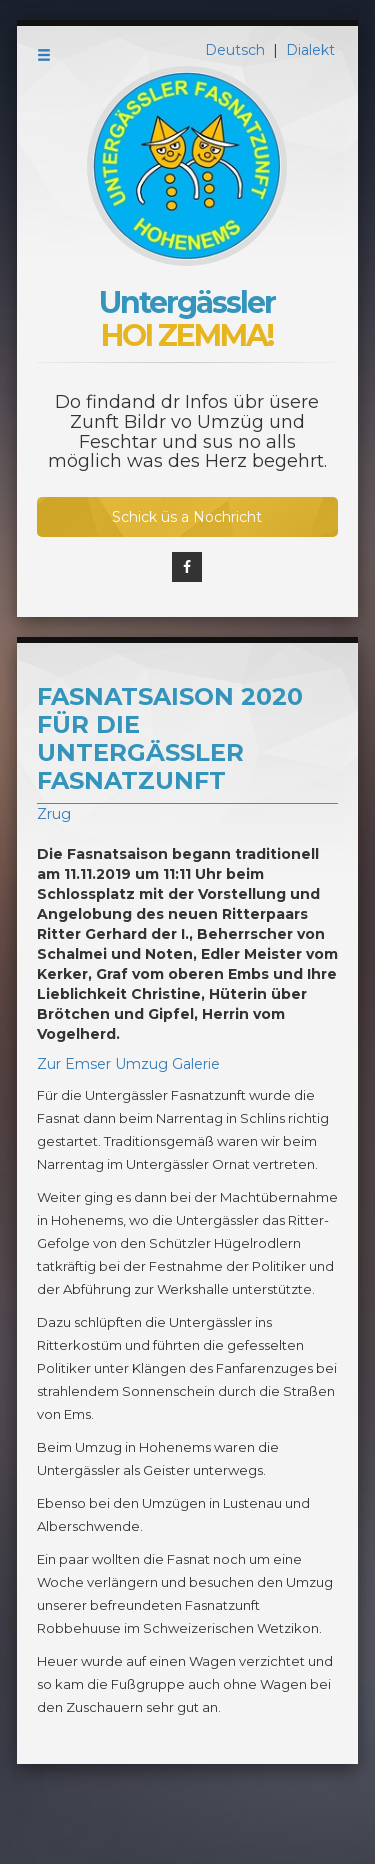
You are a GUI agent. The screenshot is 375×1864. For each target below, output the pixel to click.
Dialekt (310, 50)
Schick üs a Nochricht (187, 517)
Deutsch (237, 50)
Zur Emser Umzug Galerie (128, 1064)
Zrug (54, 814)
